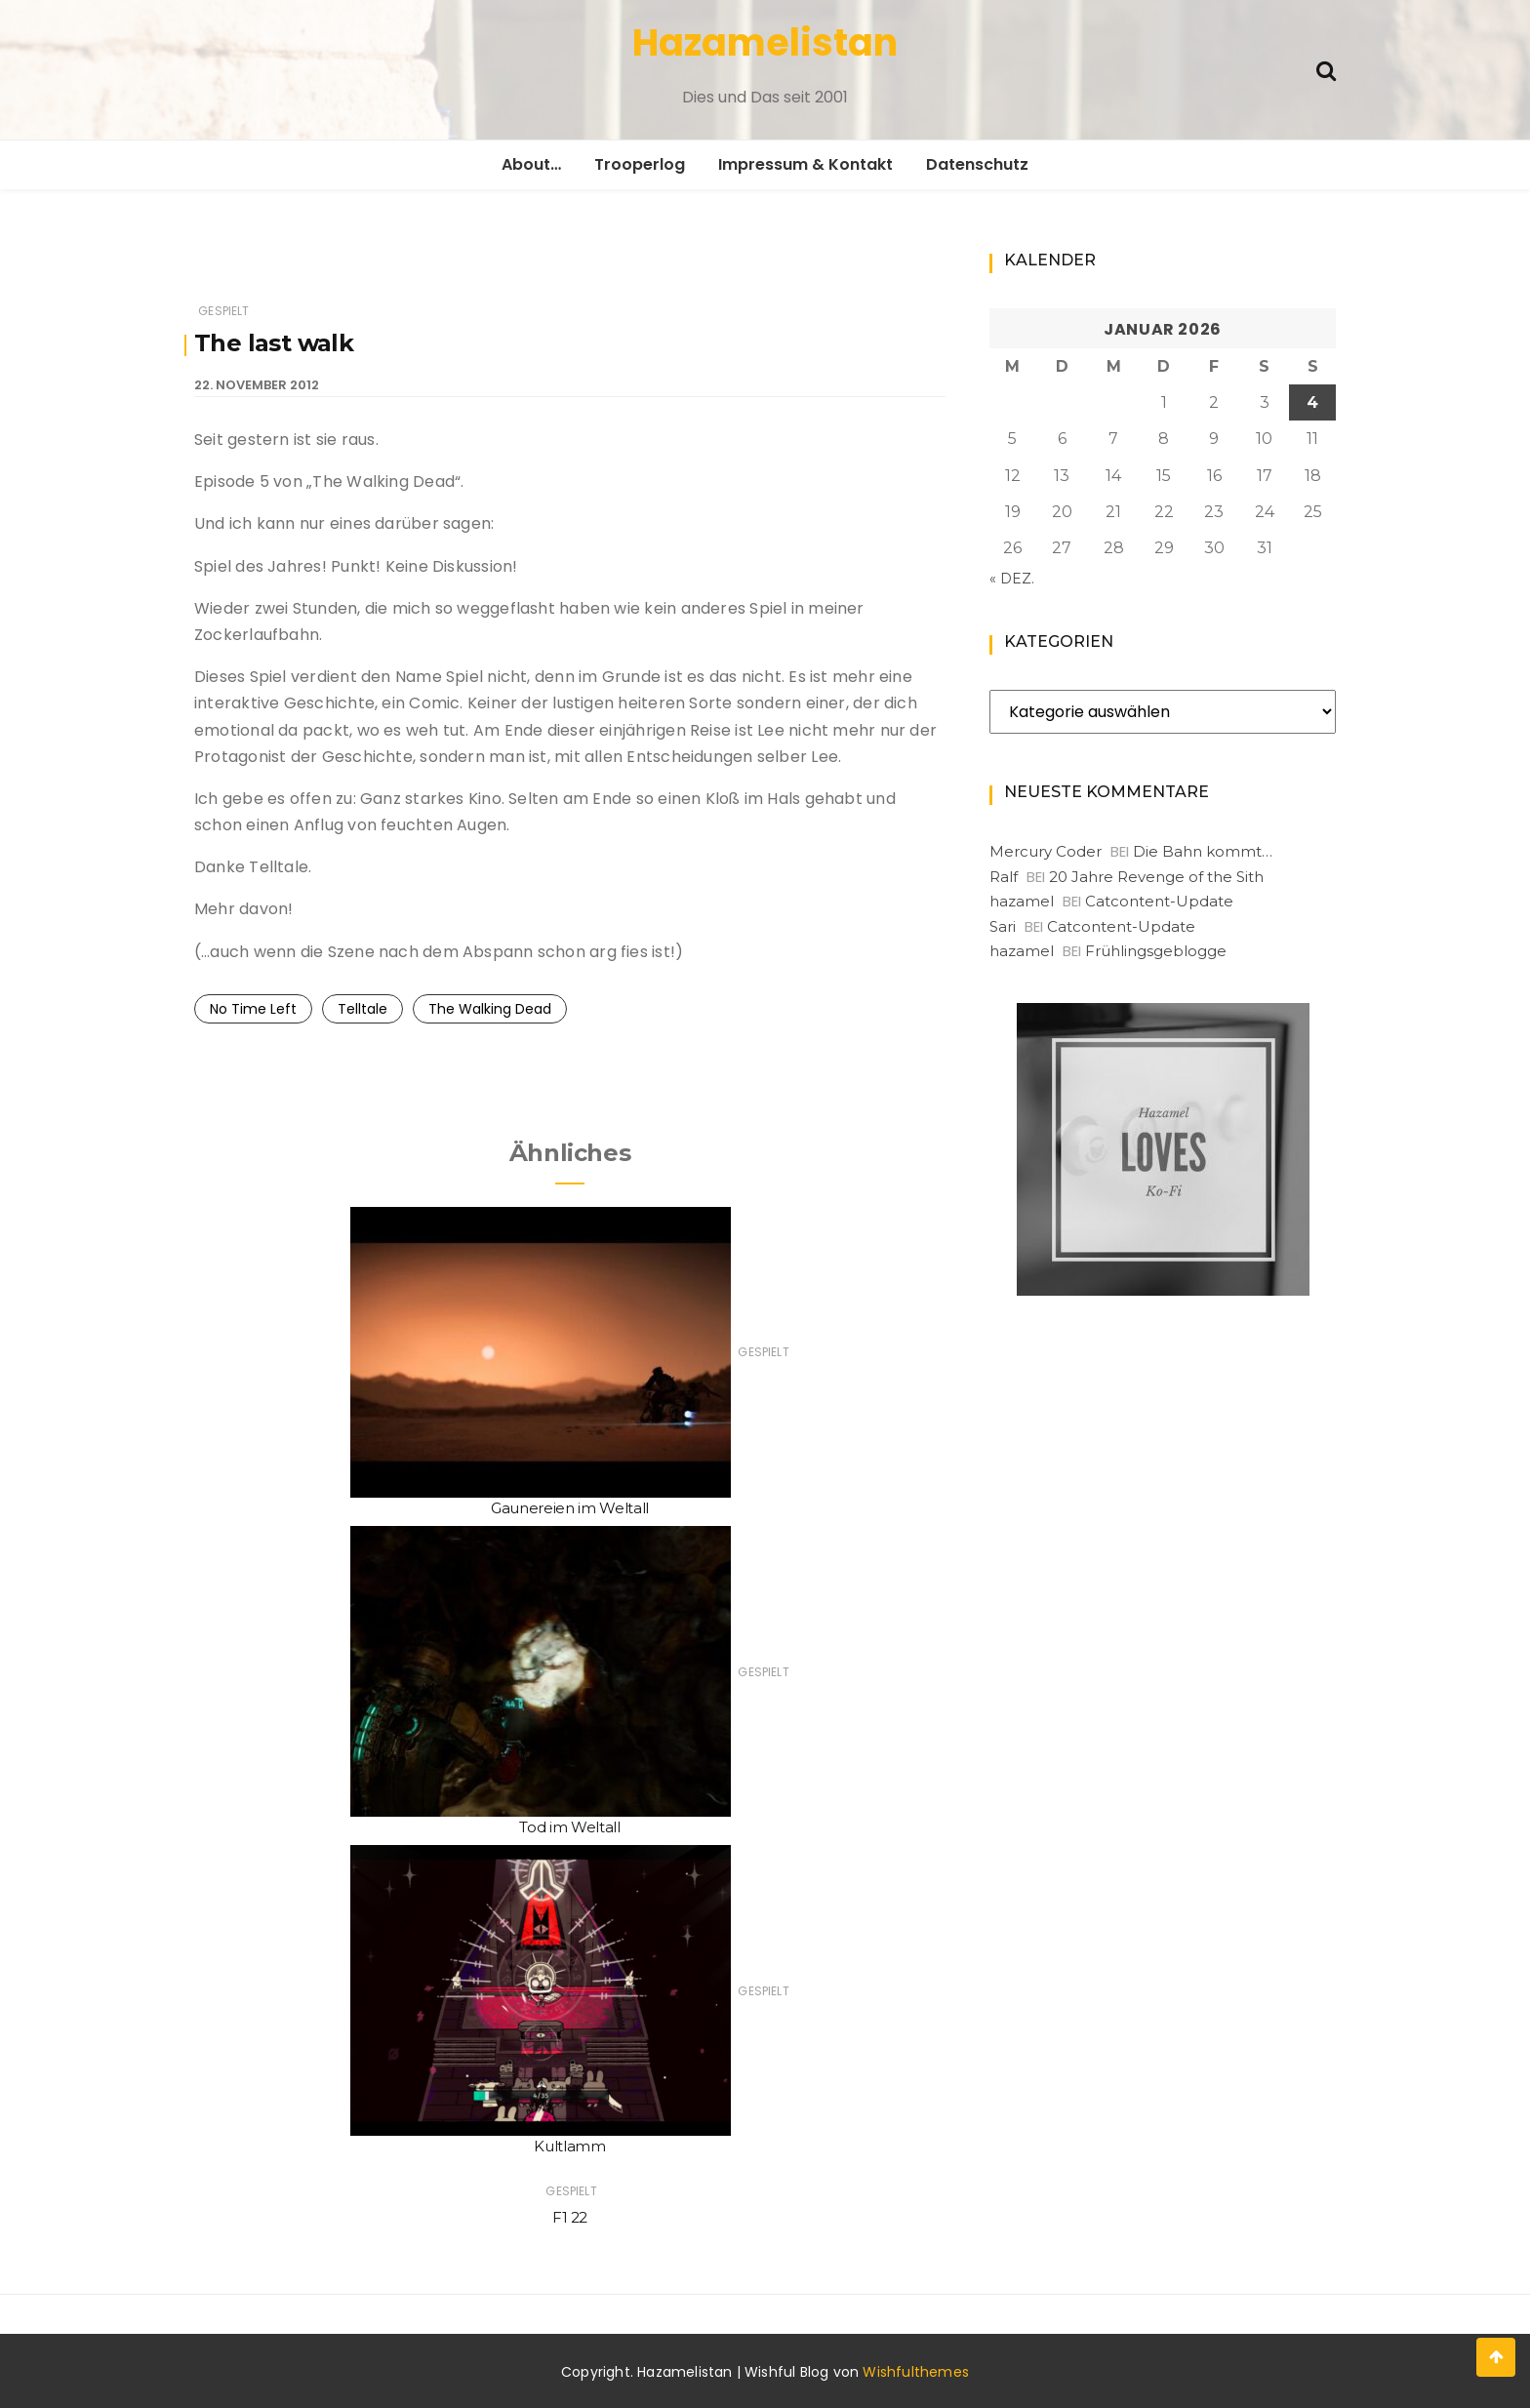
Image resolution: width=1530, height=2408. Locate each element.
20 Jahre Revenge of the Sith (1156, 876)
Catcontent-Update (1159, 901)
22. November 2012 (256, 385)
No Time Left (253, 1009)
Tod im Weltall (569, 1827)
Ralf (1003, 876)
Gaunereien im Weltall (570, 1508)
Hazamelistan (765, 42)
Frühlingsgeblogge (1156, 951)
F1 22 (569, 2217)
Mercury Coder (1045, 851)
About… (531, 164)
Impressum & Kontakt (805, 164)
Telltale (362, 1009)
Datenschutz (977, 164)
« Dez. (1011, 578)
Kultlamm (569, 2146)
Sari (1002, 926)
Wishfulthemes (916, 2372)
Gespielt (223, 310)
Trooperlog (639, 164)
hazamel (1021, 901)
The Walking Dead (489, 1009)
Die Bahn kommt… (1202, 851)
